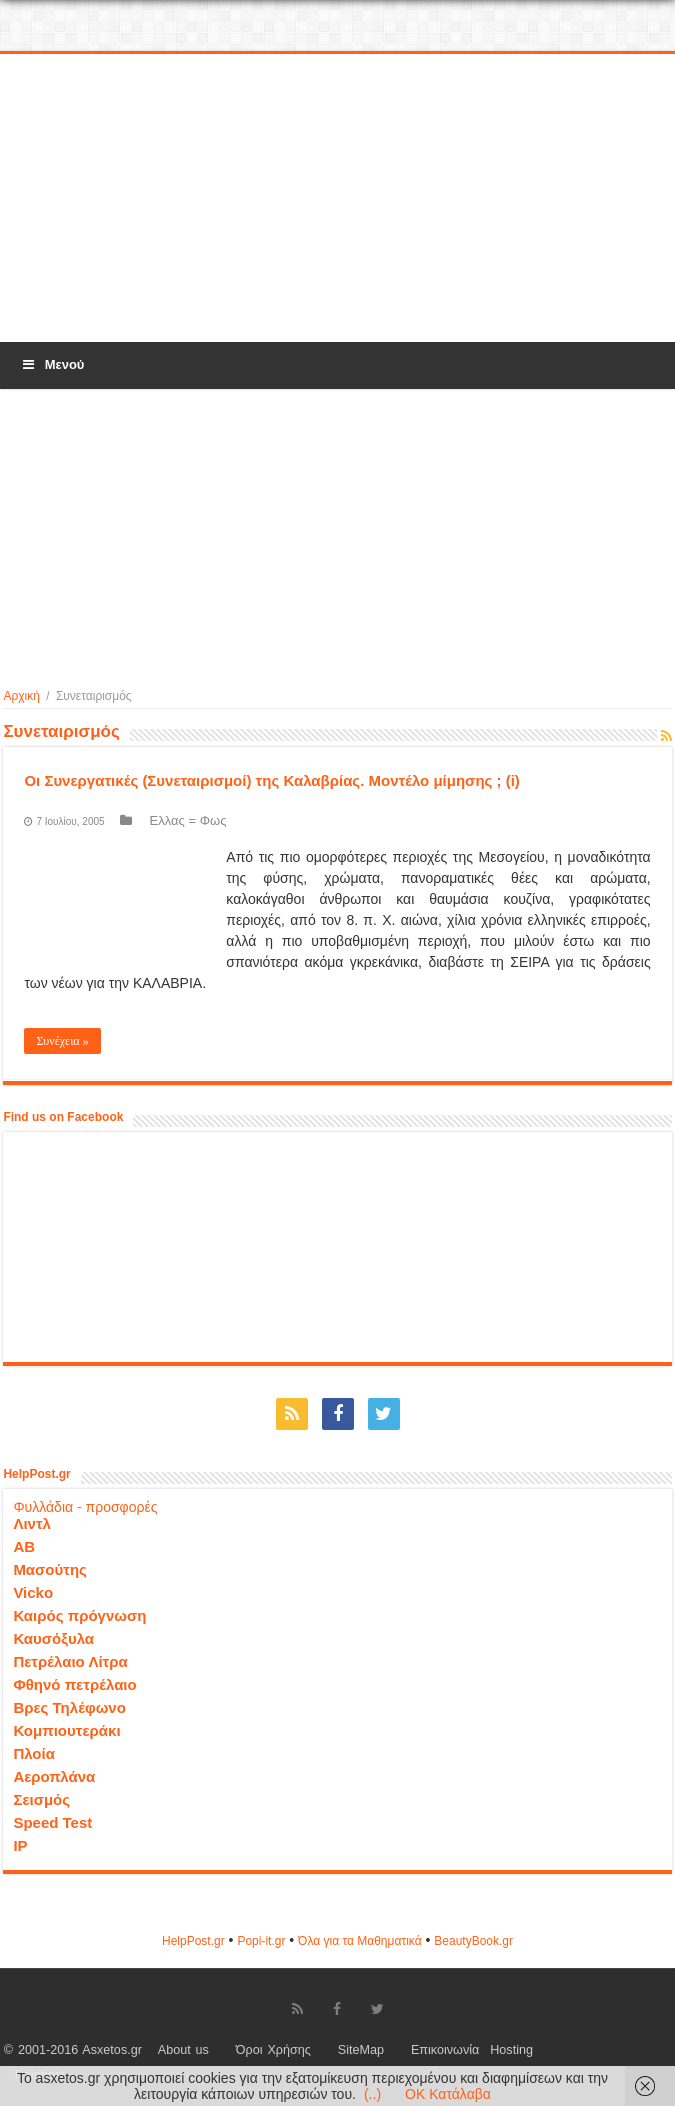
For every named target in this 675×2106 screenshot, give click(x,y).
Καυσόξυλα (53, 1638)
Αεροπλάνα (54, 1776)
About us (183, 2050)
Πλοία (34, 1753)
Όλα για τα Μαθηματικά (360, 1941)
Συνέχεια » (62, 1041)
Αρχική (21, 696)
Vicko (33, 1592)
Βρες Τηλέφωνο (69, 1707)
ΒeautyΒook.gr (473, 1941)
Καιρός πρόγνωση (79, 1615)
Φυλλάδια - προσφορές (85, 1507)
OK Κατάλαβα (448, 2094)
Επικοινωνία (445, 2050)
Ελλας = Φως (188, 820)
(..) (372, 2094)
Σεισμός (41, 1799)
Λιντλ (32, 1523)
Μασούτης (50, 1569)
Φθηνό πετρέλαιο (74, 1684)
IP (20, 1845)
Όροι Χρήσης (273, 2050)
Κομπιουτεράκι (66, 1730)
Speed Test (52, 1822)
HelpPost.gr (193, 1941)
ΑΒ (24, 1546)
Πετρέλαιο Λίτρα (70, 1661)
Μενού (52, 364)
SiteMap (361, 2050)
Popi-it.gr (261, 1941)
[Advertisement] (338, 199)
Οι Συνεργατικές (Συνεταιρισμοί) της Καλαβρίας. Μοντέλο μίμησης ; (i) (271, 780)
